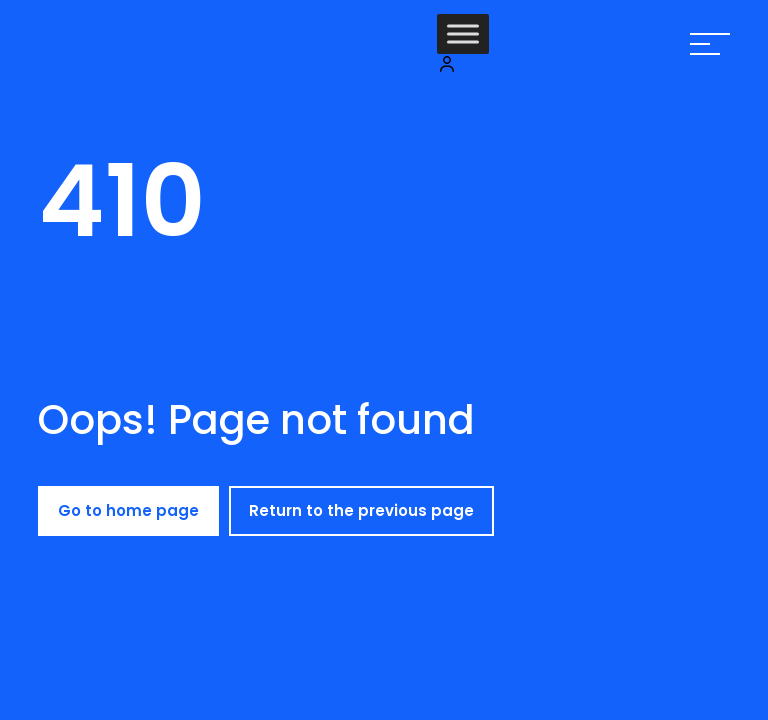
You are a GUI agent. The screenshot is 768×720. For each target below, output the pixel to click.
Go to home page (128, 510)
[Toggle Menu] (463, 33)
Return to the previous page (361, 510)
